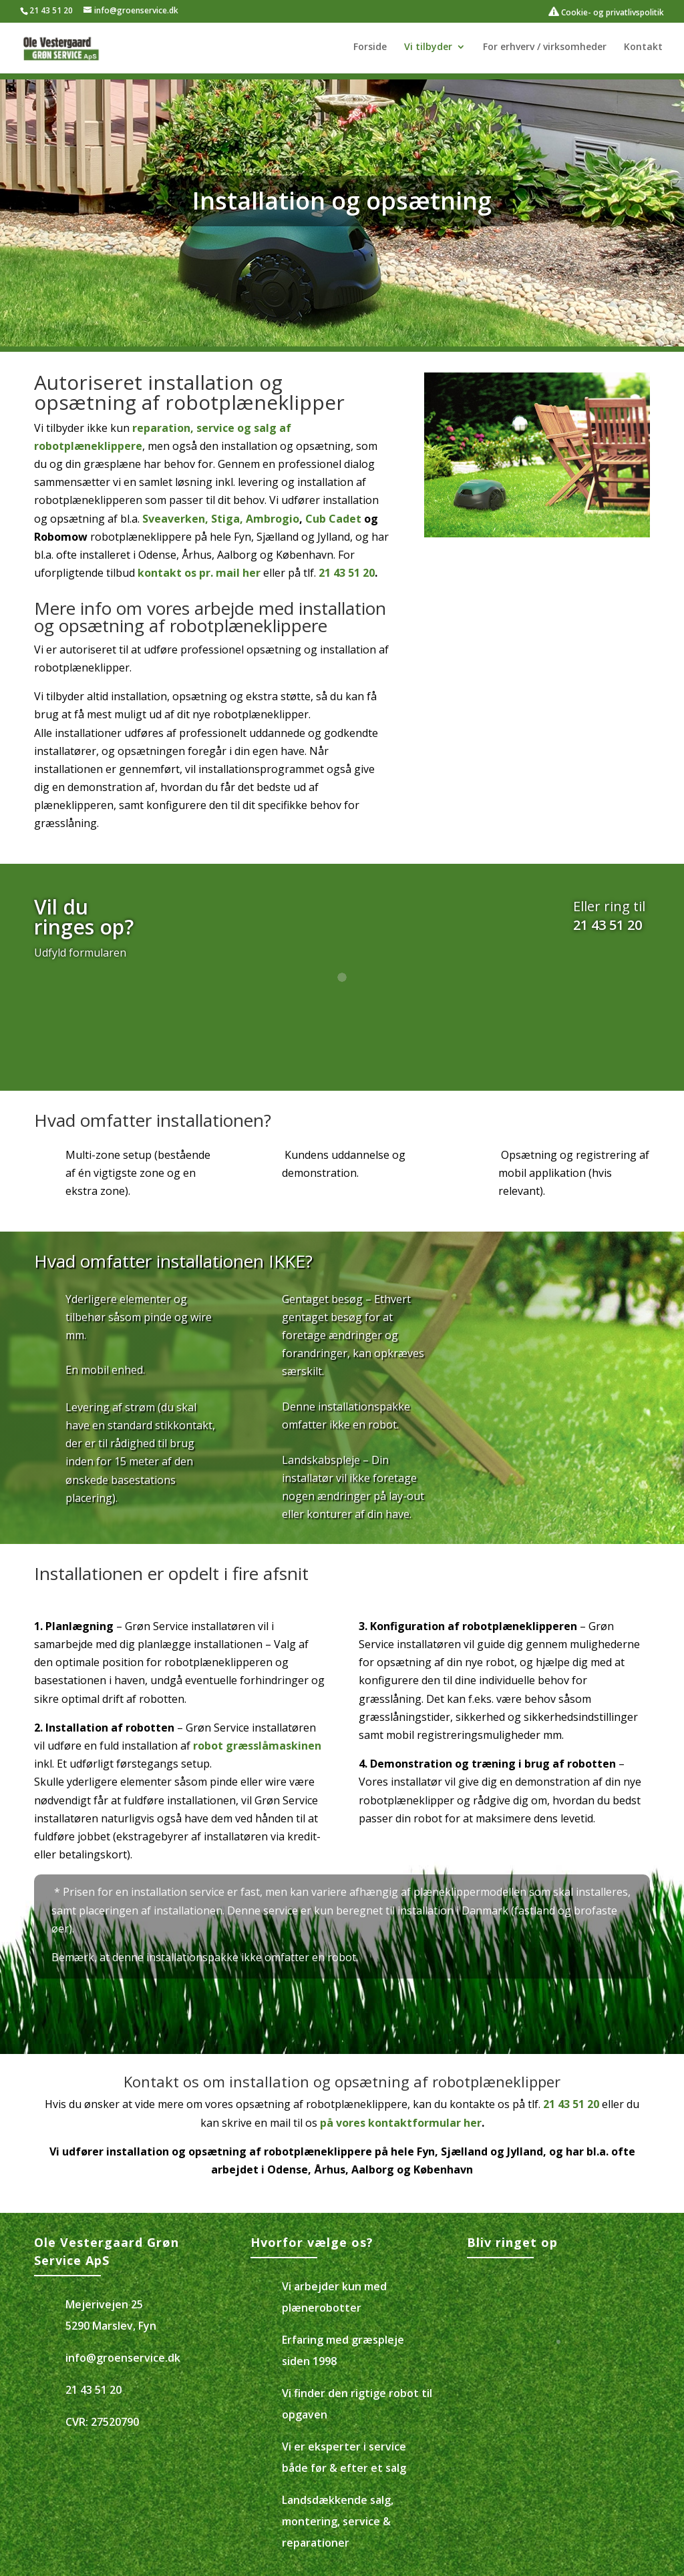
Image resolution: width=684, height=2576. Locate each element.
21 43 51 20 (51, 10)
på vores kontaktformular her (401, 2122)
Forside (370, 47)
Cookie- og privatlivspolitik (606, 12)
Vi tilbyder (428, 47)
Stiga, (228, 518)
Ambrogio (272, 518)
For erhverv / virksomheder (545, 47)
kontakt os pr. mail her (199, 572)
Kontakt (643, 47)
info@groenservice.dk (122, 2357)
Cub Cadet (333, 518)
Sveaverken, (175, 518)
